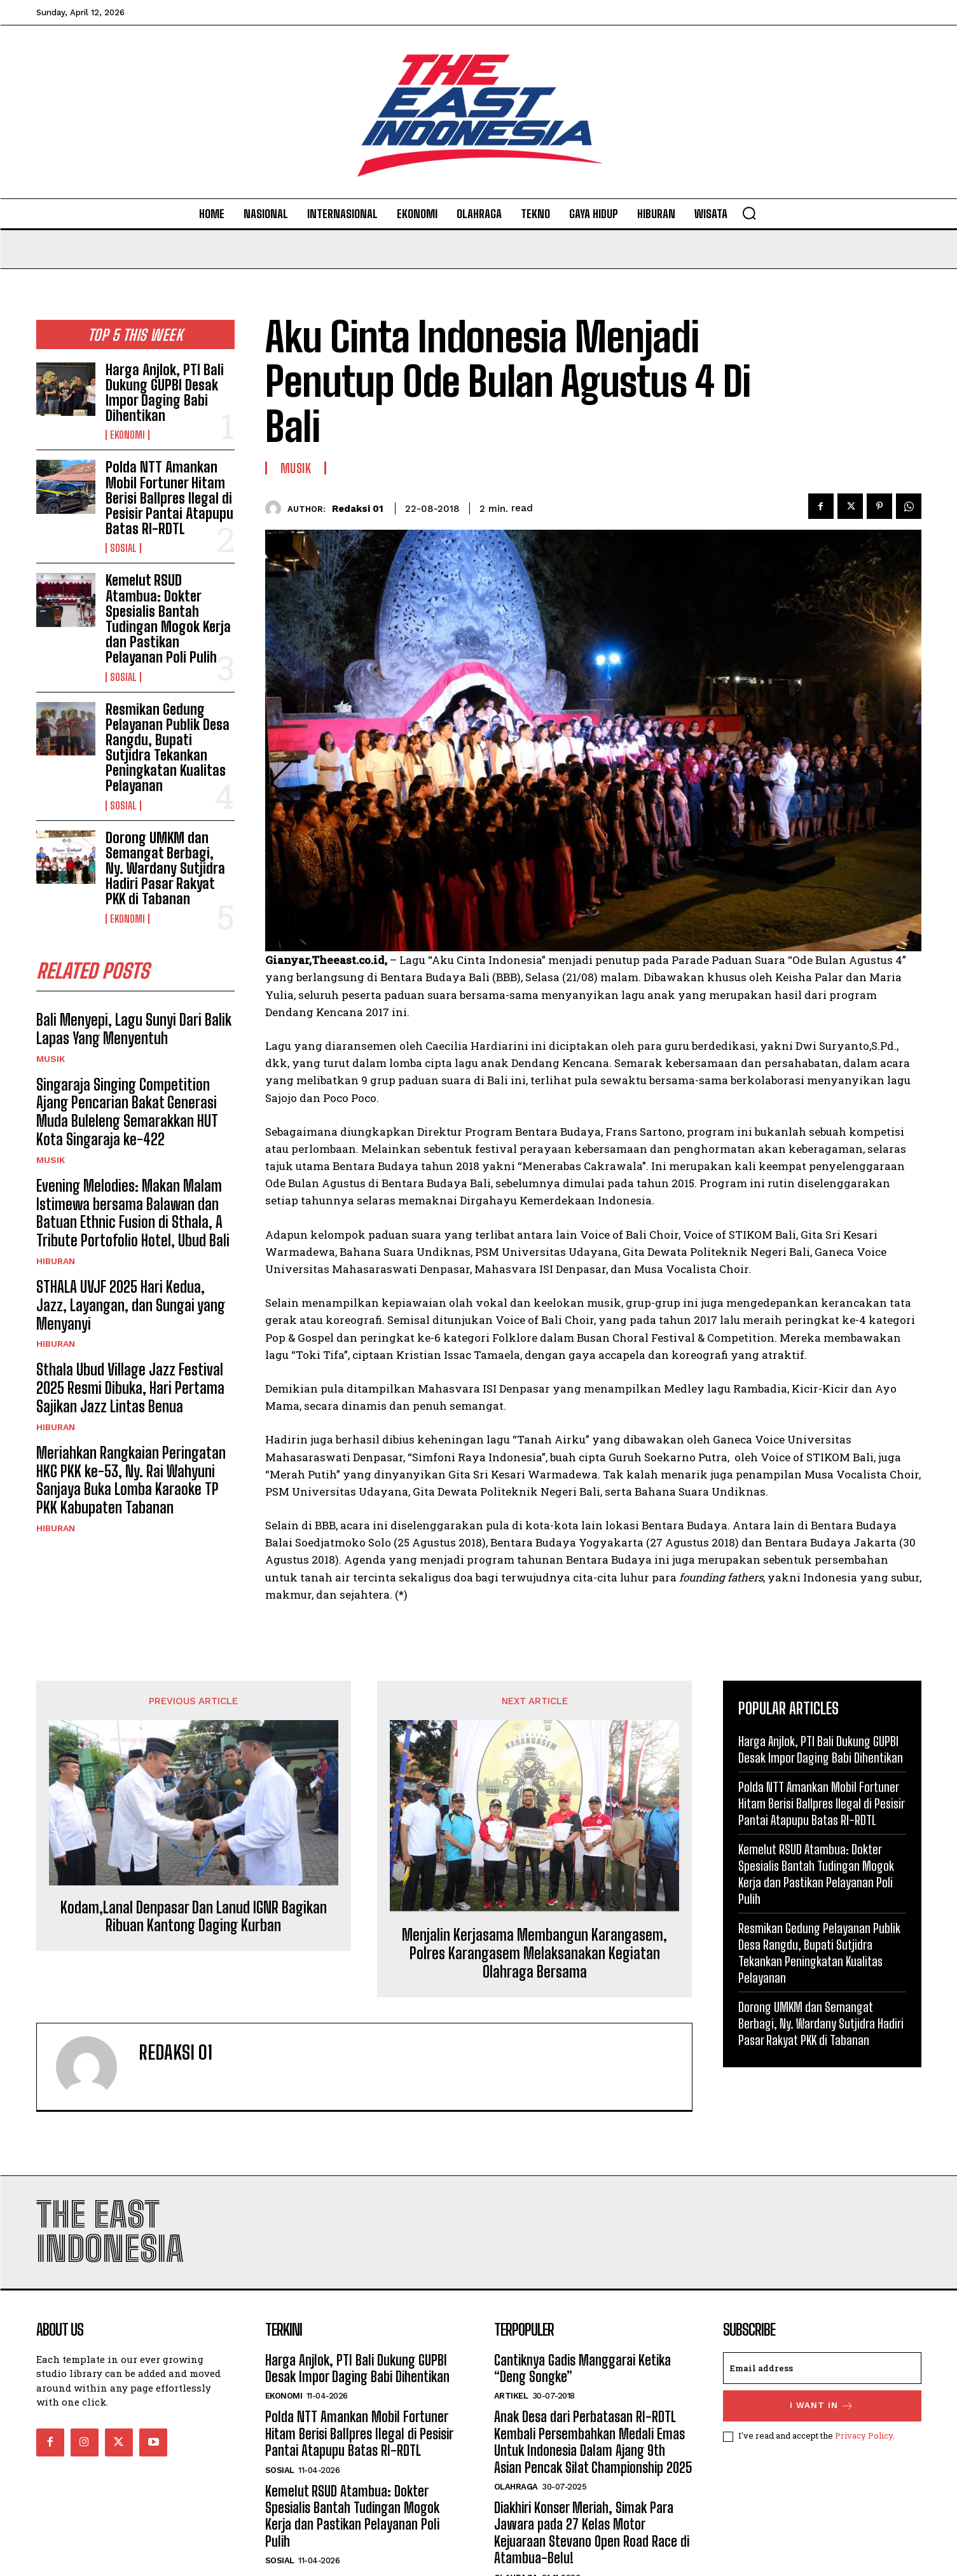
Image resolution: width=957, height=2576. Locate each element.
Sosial (123, 548)
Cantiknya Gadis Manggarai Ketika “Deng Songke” (582, 2368)
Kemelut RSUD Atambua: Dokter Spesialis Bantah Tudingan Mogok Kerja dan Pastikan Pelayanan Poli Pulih (168, 619)
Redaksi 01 (357, 508)
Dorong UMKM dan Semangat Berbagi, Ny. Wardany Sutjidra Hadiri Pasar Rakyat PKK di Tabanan (165, 868)
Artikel (511, 2395)
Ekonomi (127, 435)
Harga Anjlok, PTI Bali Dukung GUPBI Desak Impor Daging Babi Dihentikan (165, 393)
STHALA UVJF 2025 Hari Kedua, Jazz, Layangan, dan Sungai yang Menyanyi (130, 1305)
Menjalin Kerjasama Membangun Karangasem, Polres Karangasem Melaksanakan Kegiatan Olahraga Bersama (534, 1953)
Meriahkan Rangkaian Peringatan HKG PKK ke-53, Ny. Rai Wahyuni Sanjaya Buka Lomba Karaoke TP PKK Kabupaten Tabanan (131, 1480)
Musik (50, 1058)
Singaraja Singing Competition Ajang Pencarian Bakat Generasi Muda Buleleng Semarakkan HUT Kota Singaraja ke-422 (127, 1111)
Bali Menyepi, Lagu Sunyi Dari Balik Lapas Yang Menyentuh (133, 1028)
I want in (822, 2406)
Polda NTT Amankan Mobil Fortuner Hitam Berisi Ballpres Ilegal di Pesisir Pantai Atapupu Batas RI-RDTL (169, 497)
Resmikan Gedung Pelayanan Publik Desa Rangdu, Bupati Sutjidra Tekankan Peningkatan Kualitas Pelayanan (168, 748)
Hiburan (55, 1261)
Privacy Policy (864, 2435)
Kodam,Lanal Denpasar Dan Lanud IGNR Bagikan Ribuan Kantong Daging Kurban (193, 1917)
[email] (822, 2368)
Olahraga (516, 2486)
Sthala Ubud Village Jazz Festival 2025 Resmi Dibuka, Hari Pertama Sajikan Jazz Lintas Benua (130, 1387)
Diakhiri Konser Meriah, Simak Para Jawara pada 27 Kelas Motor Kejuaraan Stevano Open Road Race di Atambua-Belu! (591, 2532)
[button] (749, 213)
